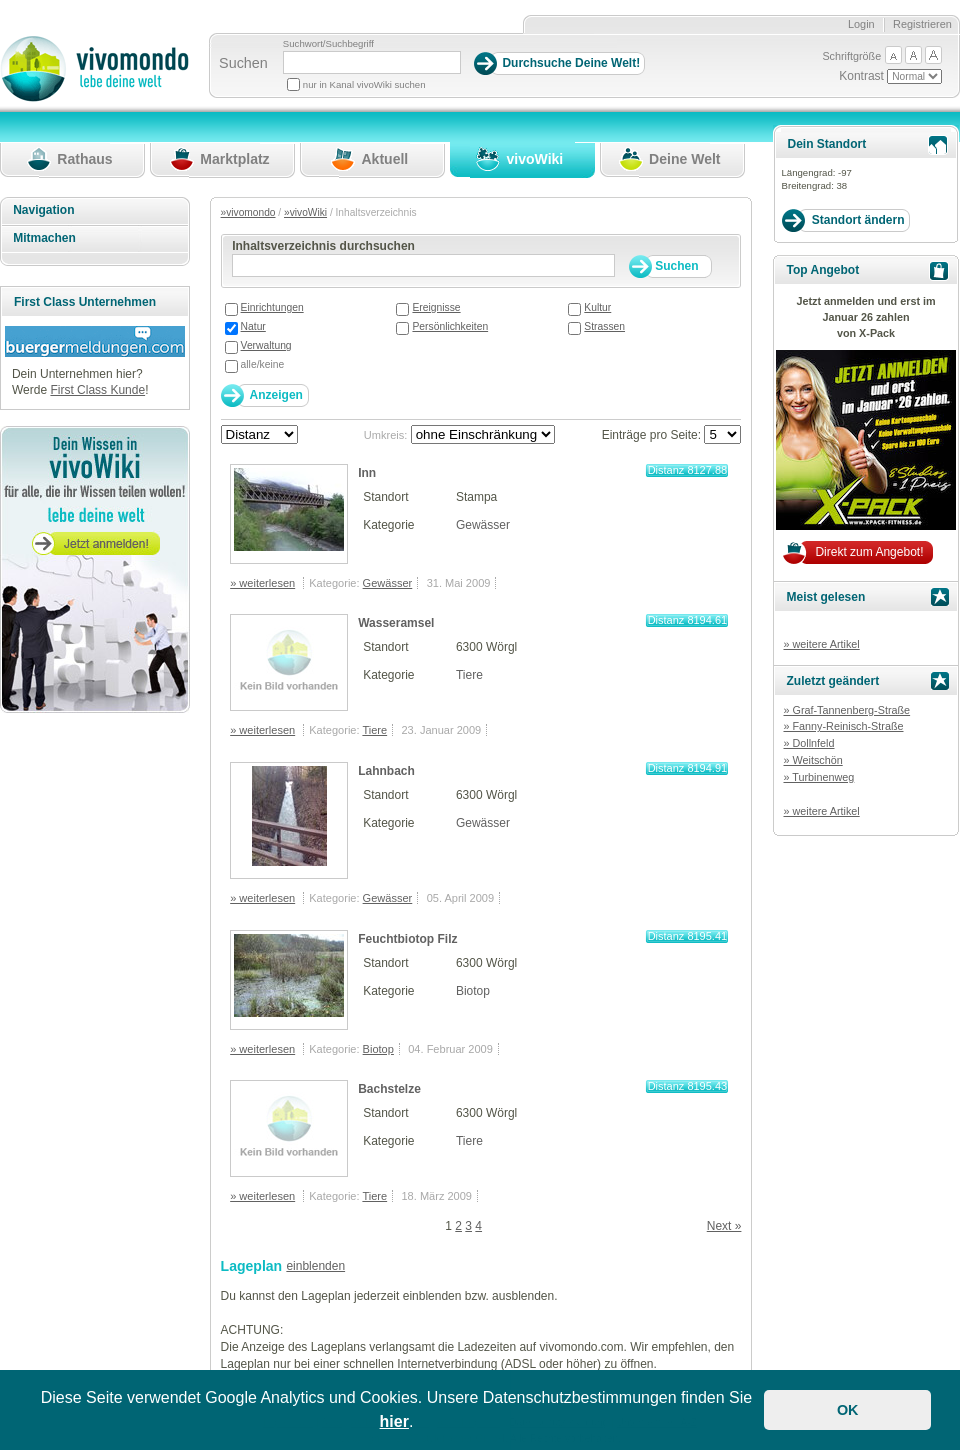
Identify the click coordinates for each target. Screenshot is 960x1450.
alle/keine (263, 364)
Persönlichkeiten (450, 326)
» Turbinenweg (818, 777)
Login (861, 24)
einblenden (315, 1266)
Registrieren (922, 24)
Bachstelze (389, 1089)
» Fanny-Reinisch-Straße (843, 726)
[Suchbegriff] (372, 62)
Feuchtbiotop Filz (407, 939)
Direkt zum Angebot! (869, 552)
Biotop (473, 991)
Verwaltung (266, 345)
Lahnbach (386, 771)
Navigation (43, 210)
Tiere (469, 675)
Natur (253, 326)
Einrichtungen (272, 307)
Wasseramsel (396, 623)
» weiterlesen (262, 583)
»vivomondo (248, 212)
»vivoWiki (305, 212)
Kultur (597, 307)
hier (394, 1421)
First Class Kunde (97, 390)
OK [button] (848, 1410)
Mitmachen (44, 238)
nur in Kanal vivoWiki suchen (364, 84)
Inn (367, 473)
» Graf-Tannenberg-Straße (846, 710)
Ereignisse (436, 307)
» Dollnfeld (808, 743)
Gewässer (483, 525)
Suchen (243, 63)
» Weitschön (812, 760)
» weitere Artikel (821, 644)
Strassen (604, 326)
